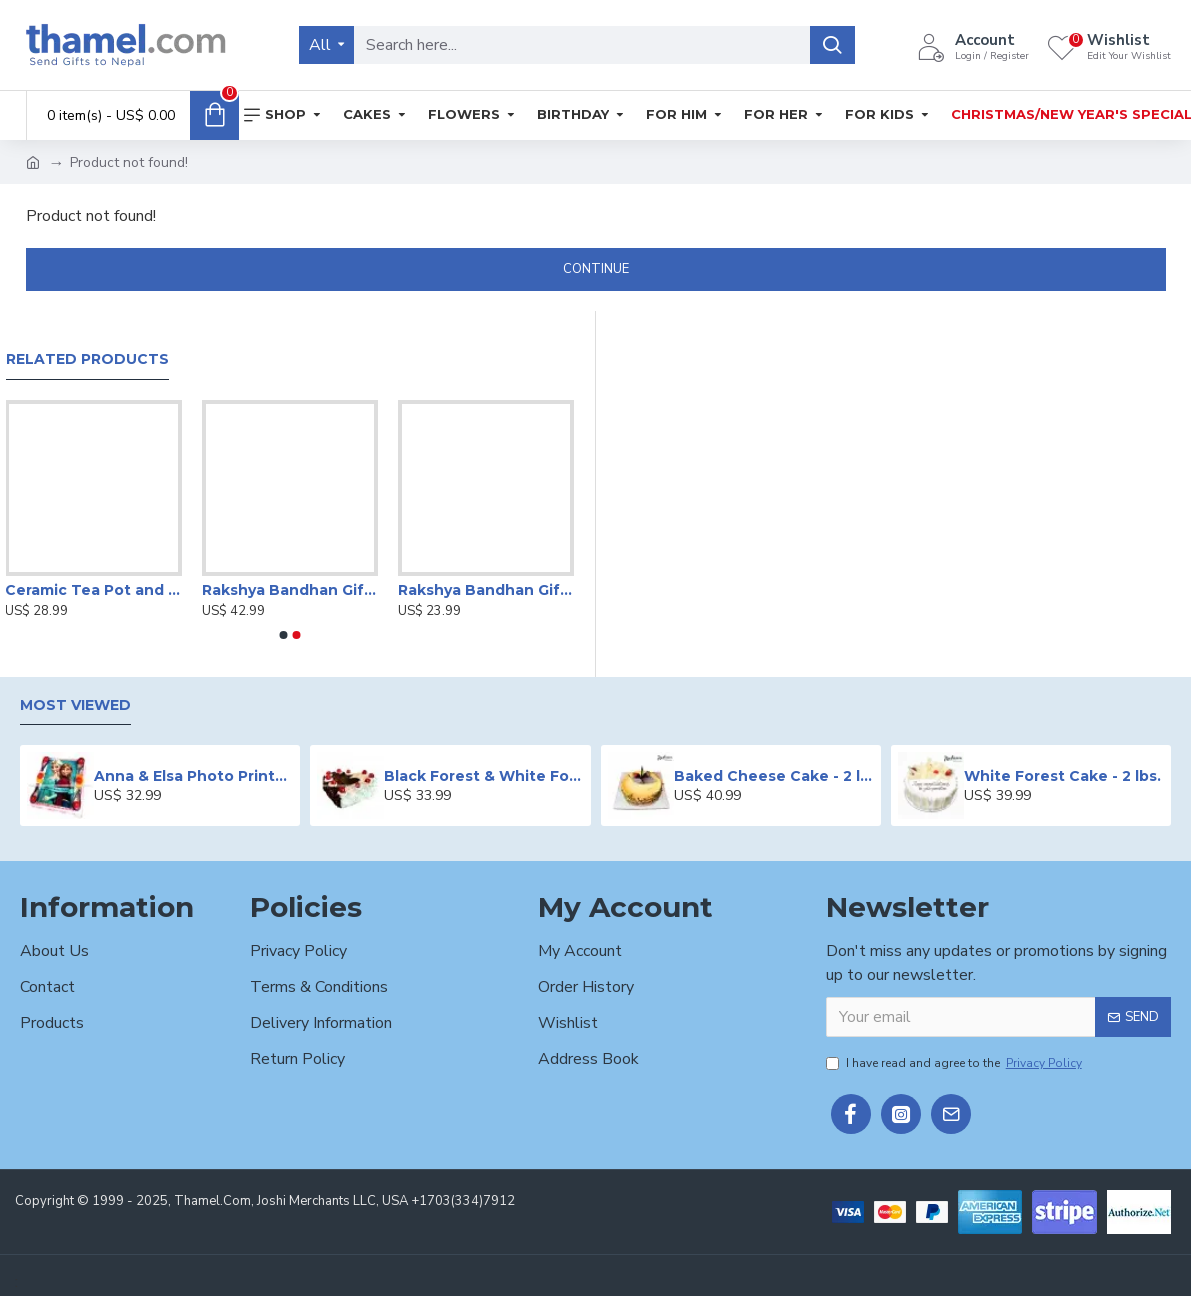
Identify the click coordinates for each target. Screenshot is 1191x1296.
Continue (596, 269)
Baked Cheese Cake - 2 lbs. (774, 776)
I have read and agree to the (955, 1063)
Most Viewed (75, 705)
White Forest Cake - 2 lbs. (1062, 776)
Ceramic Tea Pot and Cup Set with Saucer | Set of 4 (93, 590)
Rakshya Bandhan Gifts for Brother (486, 590)
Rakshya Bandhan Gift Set (290, 590)
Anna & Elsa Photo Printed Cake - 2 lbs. (194, 776)
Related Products (87, 359)
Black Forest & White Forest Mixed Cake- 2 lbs (484, 776)
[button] (284, 635)
